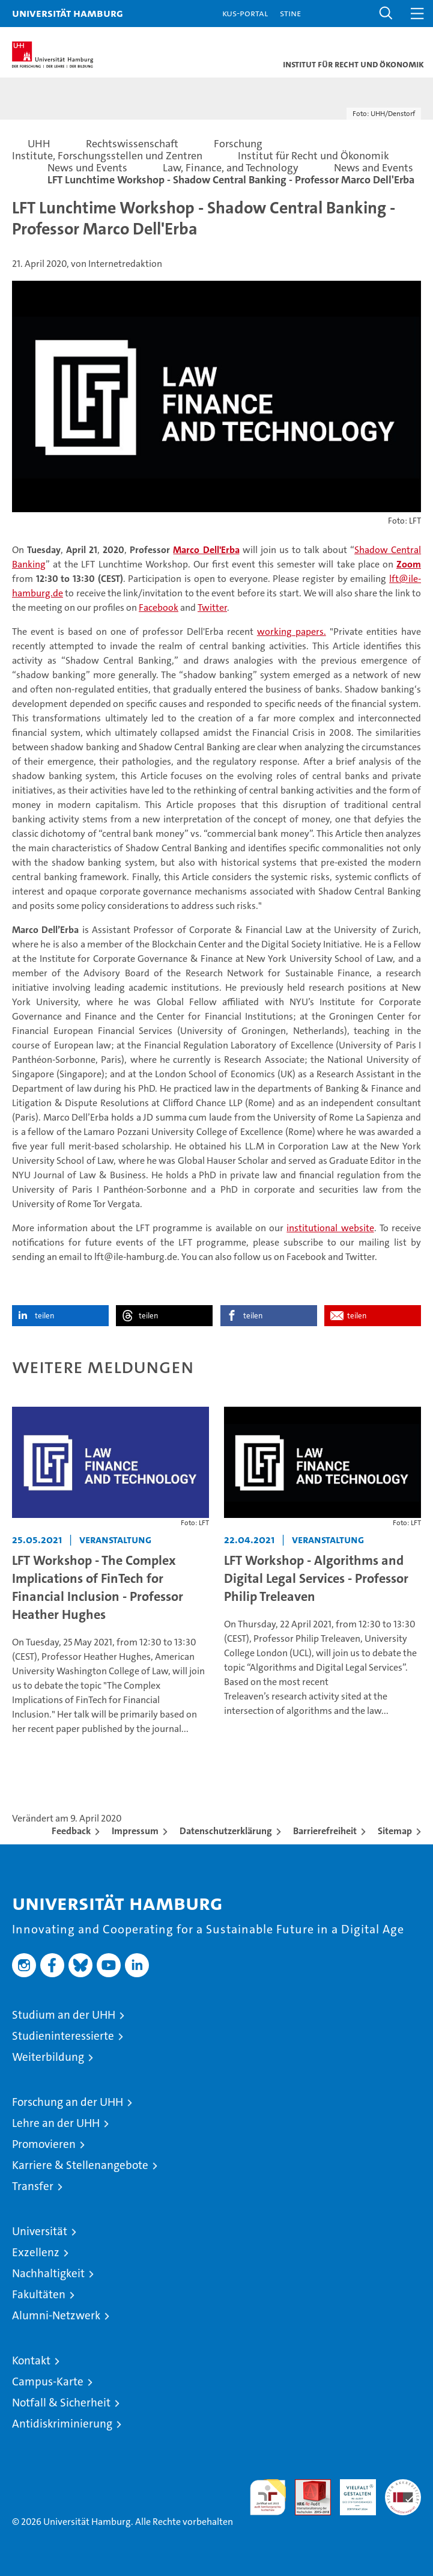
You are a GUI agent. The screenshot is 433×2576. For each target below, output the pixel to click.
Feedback (71, 1831)
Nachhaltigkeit (48, 2273)
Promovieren (44, 2144)
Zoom (408, 564)
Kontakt (31, 2360)
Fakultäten (38, 2294)
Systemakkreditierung (403, 2485)
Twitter (212, 607)
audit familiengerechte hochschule (268, 2497)
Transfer (32, 2186)
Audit (306, 2485)
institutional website (330, 1228)
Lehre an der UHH (56, 2123)
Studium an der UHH (63, 2014)
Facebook (158, 607)
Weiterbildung (48, 2056)
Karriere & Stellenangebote (80, 2165)
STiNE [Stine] (290, 13)
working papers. (291, 631)
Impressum (135, 1831)
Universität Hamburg (67, 12)
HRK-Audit (351, 2491)
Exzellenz (35, 2252)
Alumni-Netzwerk (56, 2315)
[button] (386, 13)
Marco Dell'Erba (206, 549)
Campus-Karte (47, 2381)
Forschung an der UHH (67, 2101)
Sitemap (395, 1831)
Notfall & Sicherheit (61, 2402)
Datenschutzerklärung (226, 1831)
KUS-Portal (245, 13)
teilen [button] (44, 1316)
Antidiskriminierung (62, 2423)
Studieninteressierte (63, 2035)
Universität (39, 2231)
